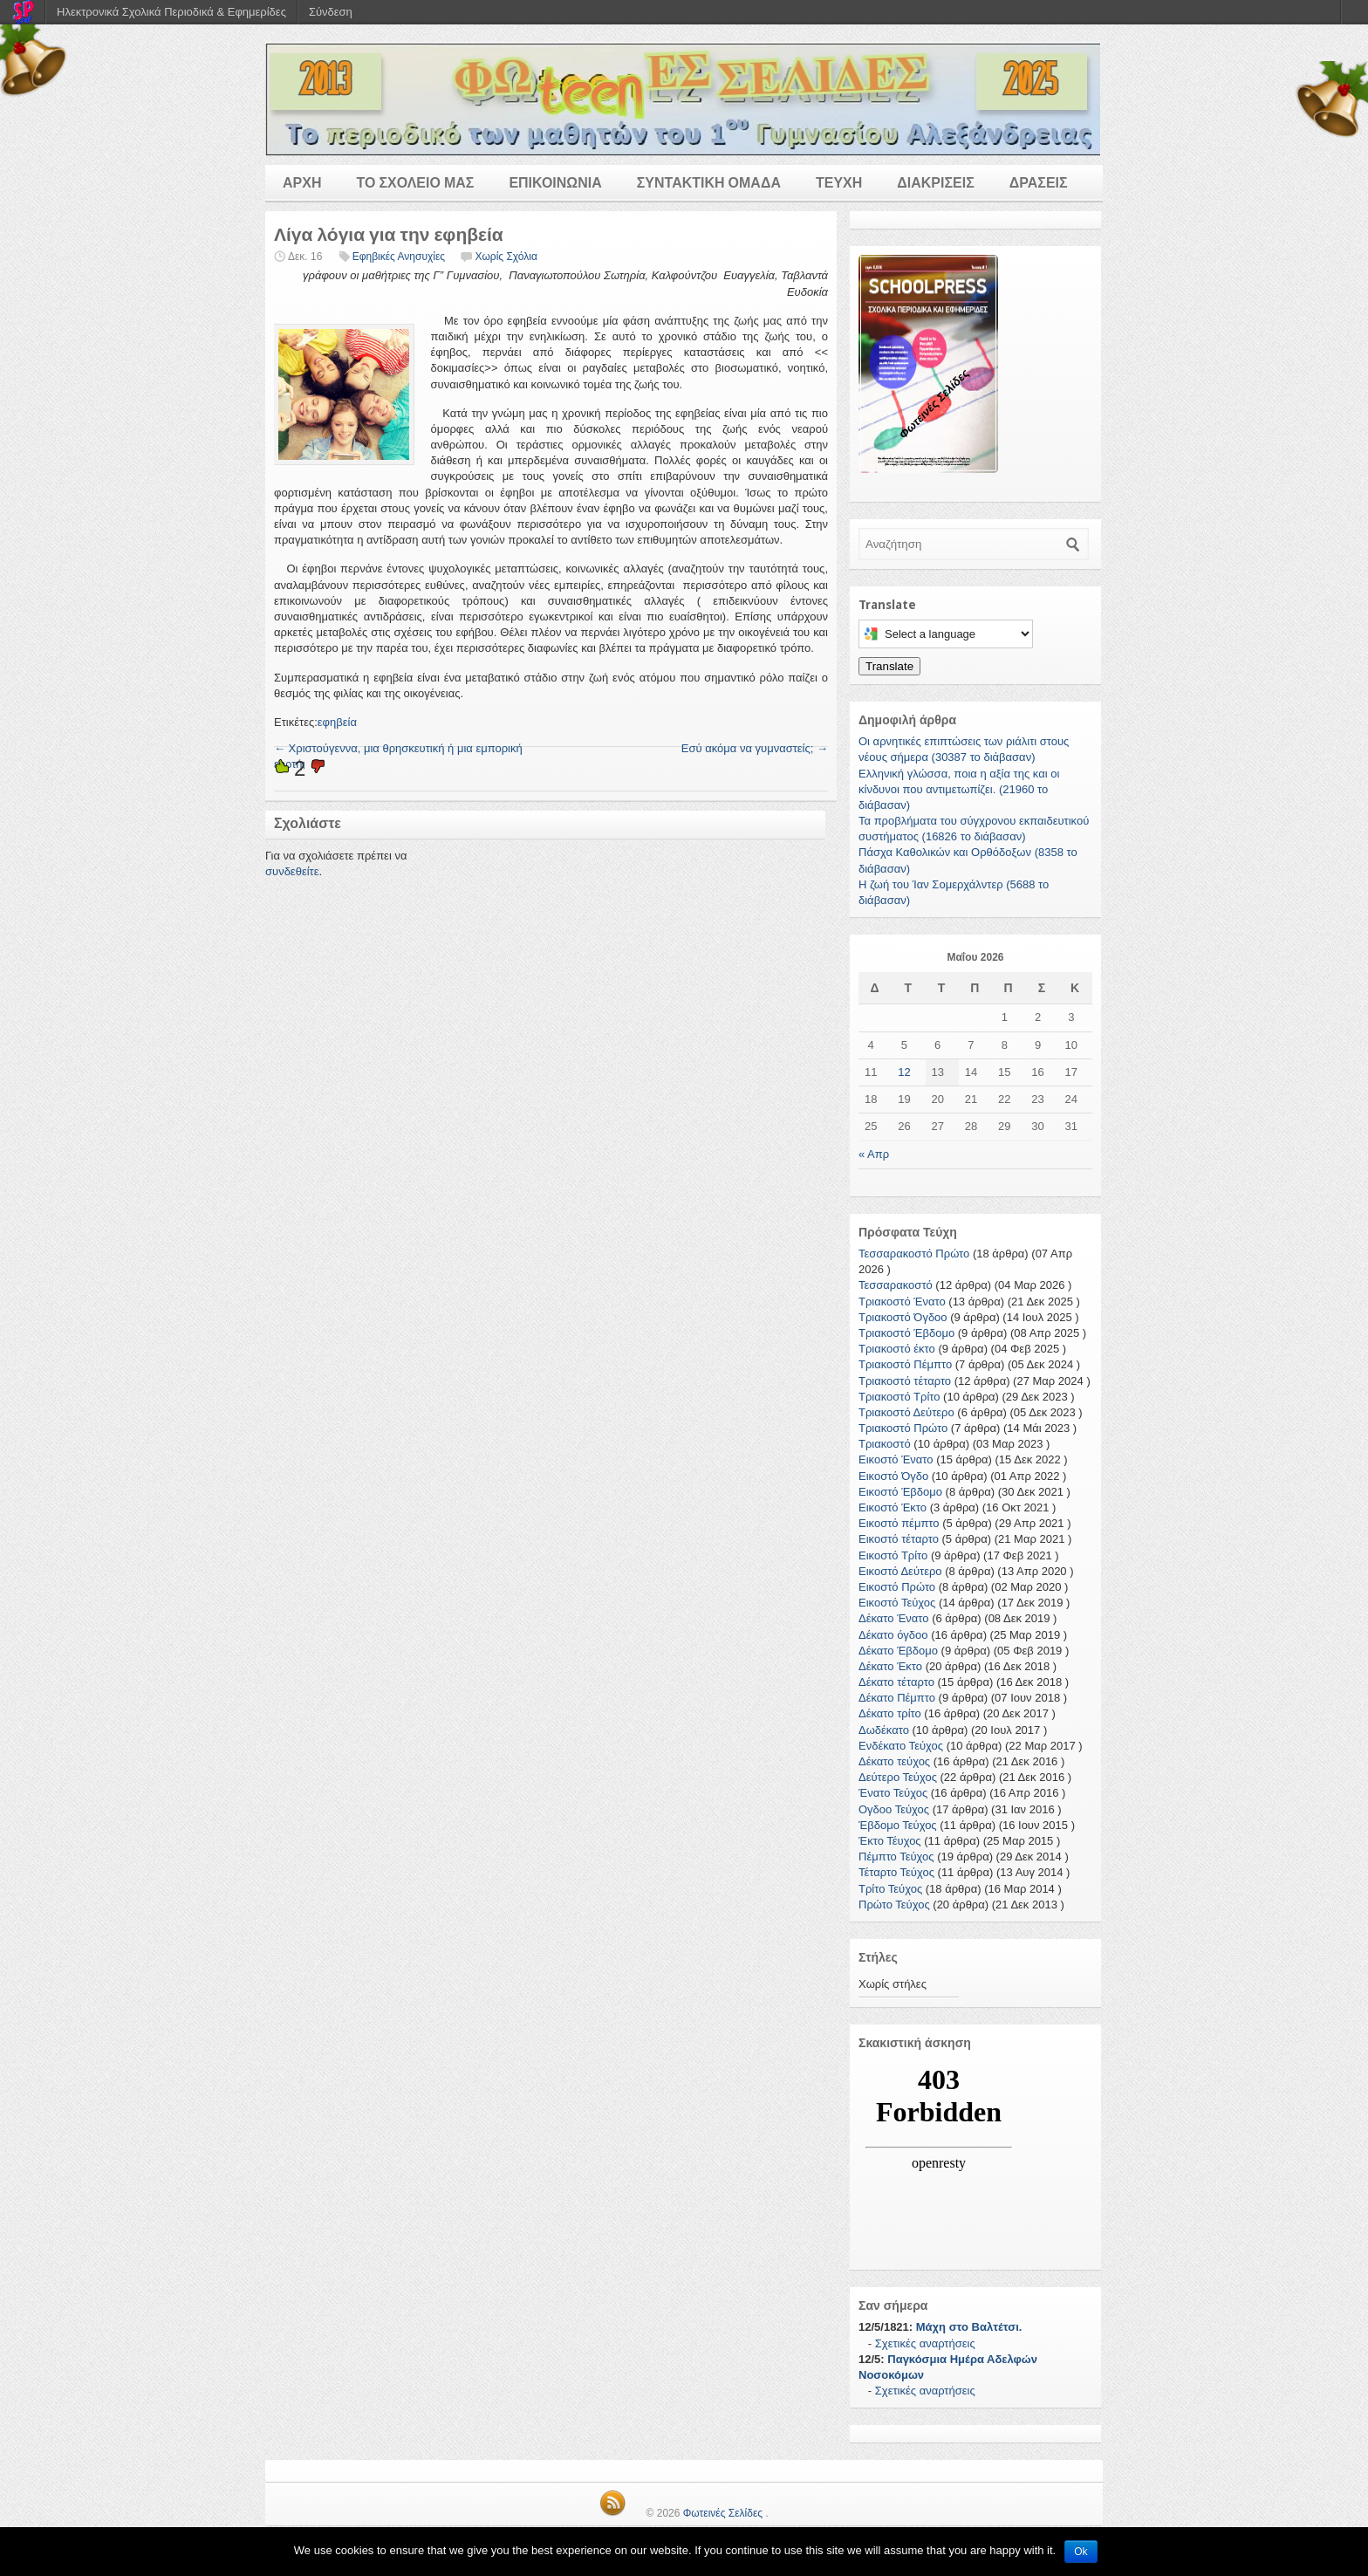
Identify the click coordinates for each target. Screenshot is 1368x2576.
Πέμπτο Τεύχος (896, 1856)
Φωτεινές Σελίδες (723, 2513)
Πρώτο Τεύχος (894, 1904)
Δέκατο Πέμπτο (896, 1697)
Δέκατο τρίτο (889, 1713)
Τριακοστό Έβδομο (906, 1332)
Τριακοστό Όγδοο (902, 1317)
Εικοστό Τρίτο (892, 1555)
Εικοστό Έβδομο (900, 1491)
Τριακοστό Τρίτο (899, 1396)
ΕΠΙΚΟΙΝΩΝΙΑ (555, 183)
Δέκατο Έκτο (890, 1666)
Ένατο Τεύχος (892, 1792)
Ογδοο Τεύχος (893, 1809)
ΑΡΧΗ (302, 183)
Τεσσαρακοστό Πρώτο (913, 1253)
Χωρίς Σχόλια (506, 256)
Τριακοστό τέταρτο (904, 1380)
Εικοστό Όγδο (893, 1476)
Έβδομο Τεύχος (897, 1825)
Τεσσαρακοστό (895, 1284)
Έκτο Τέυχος (889, 1840)
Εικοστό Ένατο (896, 1459)
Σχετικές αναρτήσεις (925, 2343)
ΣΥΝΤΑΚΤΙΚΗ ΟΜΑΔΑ (709, 183)
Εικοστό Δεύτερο (900, 1571)
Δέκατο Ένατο (893, 1618)
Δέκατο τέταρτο (896, 1682)
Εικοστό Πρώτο (896, 1586)
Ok (1080, 2551)
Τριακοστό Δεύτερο (906, 1412)
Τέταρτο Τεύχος (896, 1872)
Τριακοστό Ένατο (902, 1301)
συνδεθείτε (292, 871)
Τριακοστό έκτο (896, 1348)
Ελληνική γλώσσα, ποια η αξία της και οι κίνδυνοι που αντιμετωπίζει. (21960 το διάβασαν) (958, 789)
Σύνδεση (330, 11)
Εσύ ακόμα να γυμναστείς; (754, 748)
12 (904, 1072)
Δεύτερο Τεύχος (897, 1777)
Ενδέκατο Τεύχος (900, 1745)
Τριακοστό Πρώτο (902, 1428)
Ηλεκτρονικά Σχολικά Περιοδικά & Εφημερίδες (171, 11)
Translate (889, 666)
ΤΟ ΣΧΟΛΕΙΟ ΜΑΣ (415, 183)
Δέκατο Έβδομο (898, 1650)
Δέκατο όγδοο (893, 1634)
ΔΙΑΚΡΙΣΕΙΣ (936, 183)
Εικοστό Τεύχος (896, 1602)
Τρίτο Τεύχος (890, 1888)
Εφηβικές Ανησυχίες (398, 256)
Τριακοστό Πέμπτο (905, 1364)
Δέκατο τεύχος (894, 1761)
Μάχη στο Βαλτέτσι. (969, 2326)
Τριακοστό (884, 1443)
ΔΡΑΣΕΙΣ (1038, 183)
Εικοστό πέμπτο (899, 1523)
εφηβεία (337, 722)
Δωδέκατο (883, 1730)
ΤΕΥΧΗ (839, 183)
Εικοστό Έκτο (892, 1507)
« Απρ (873, 1154)
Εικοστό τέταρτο (898, 1538)
